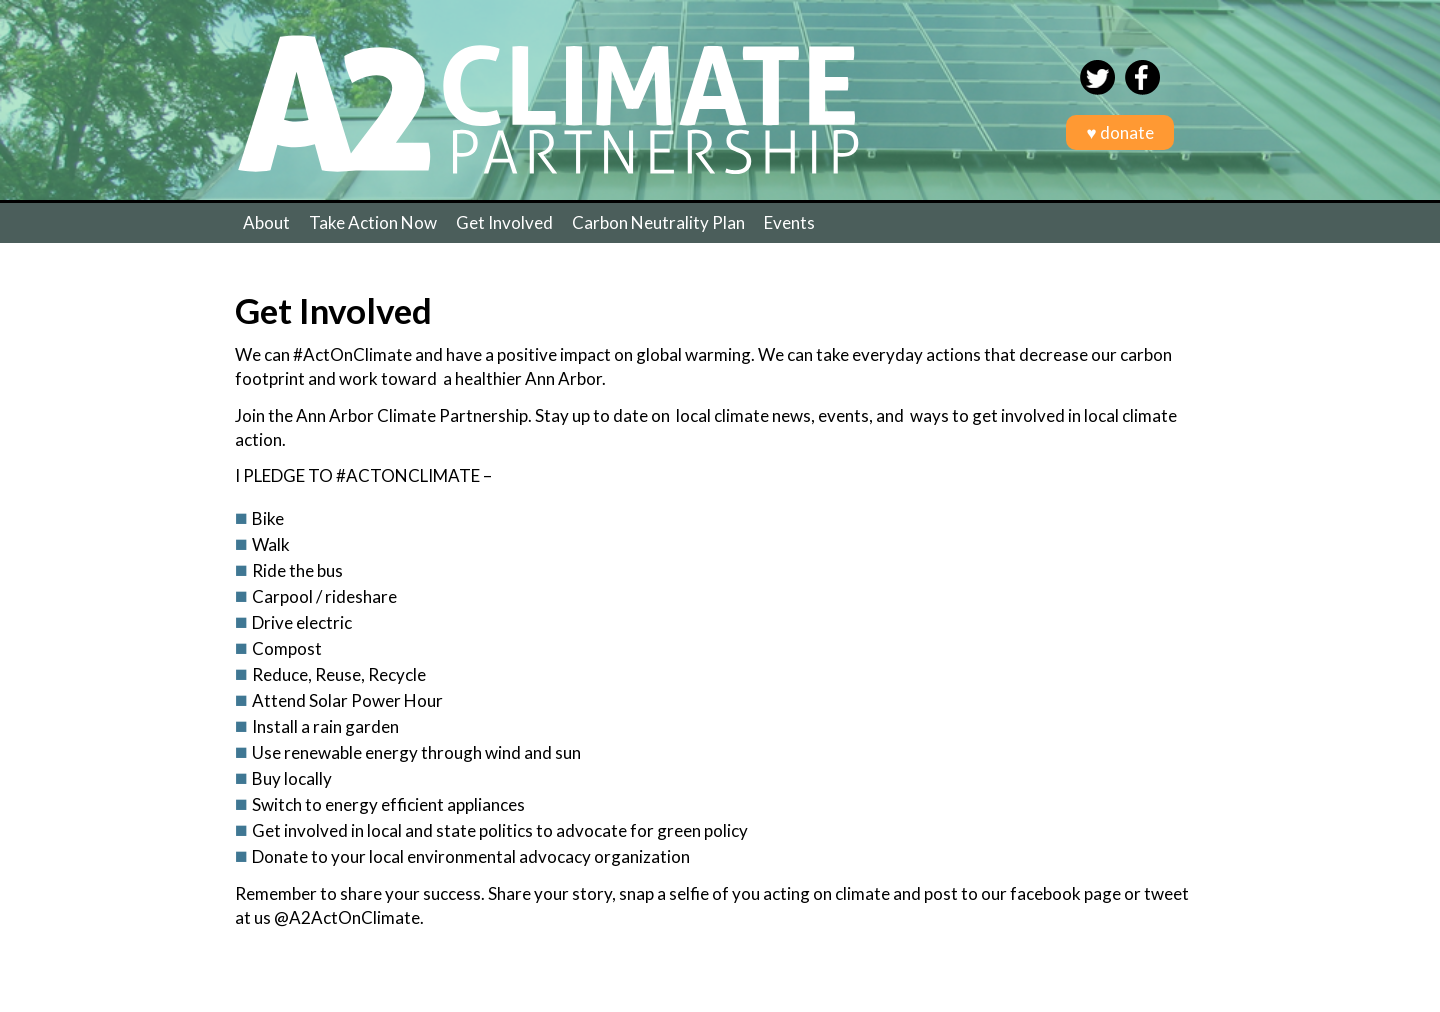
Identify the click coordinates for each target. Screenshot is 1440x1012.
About (266, 222)
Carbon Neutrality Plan (658, 222)
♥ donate (1119, 132)
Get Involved (504, 222)
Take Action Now (373, 222)
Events (789, 222)
